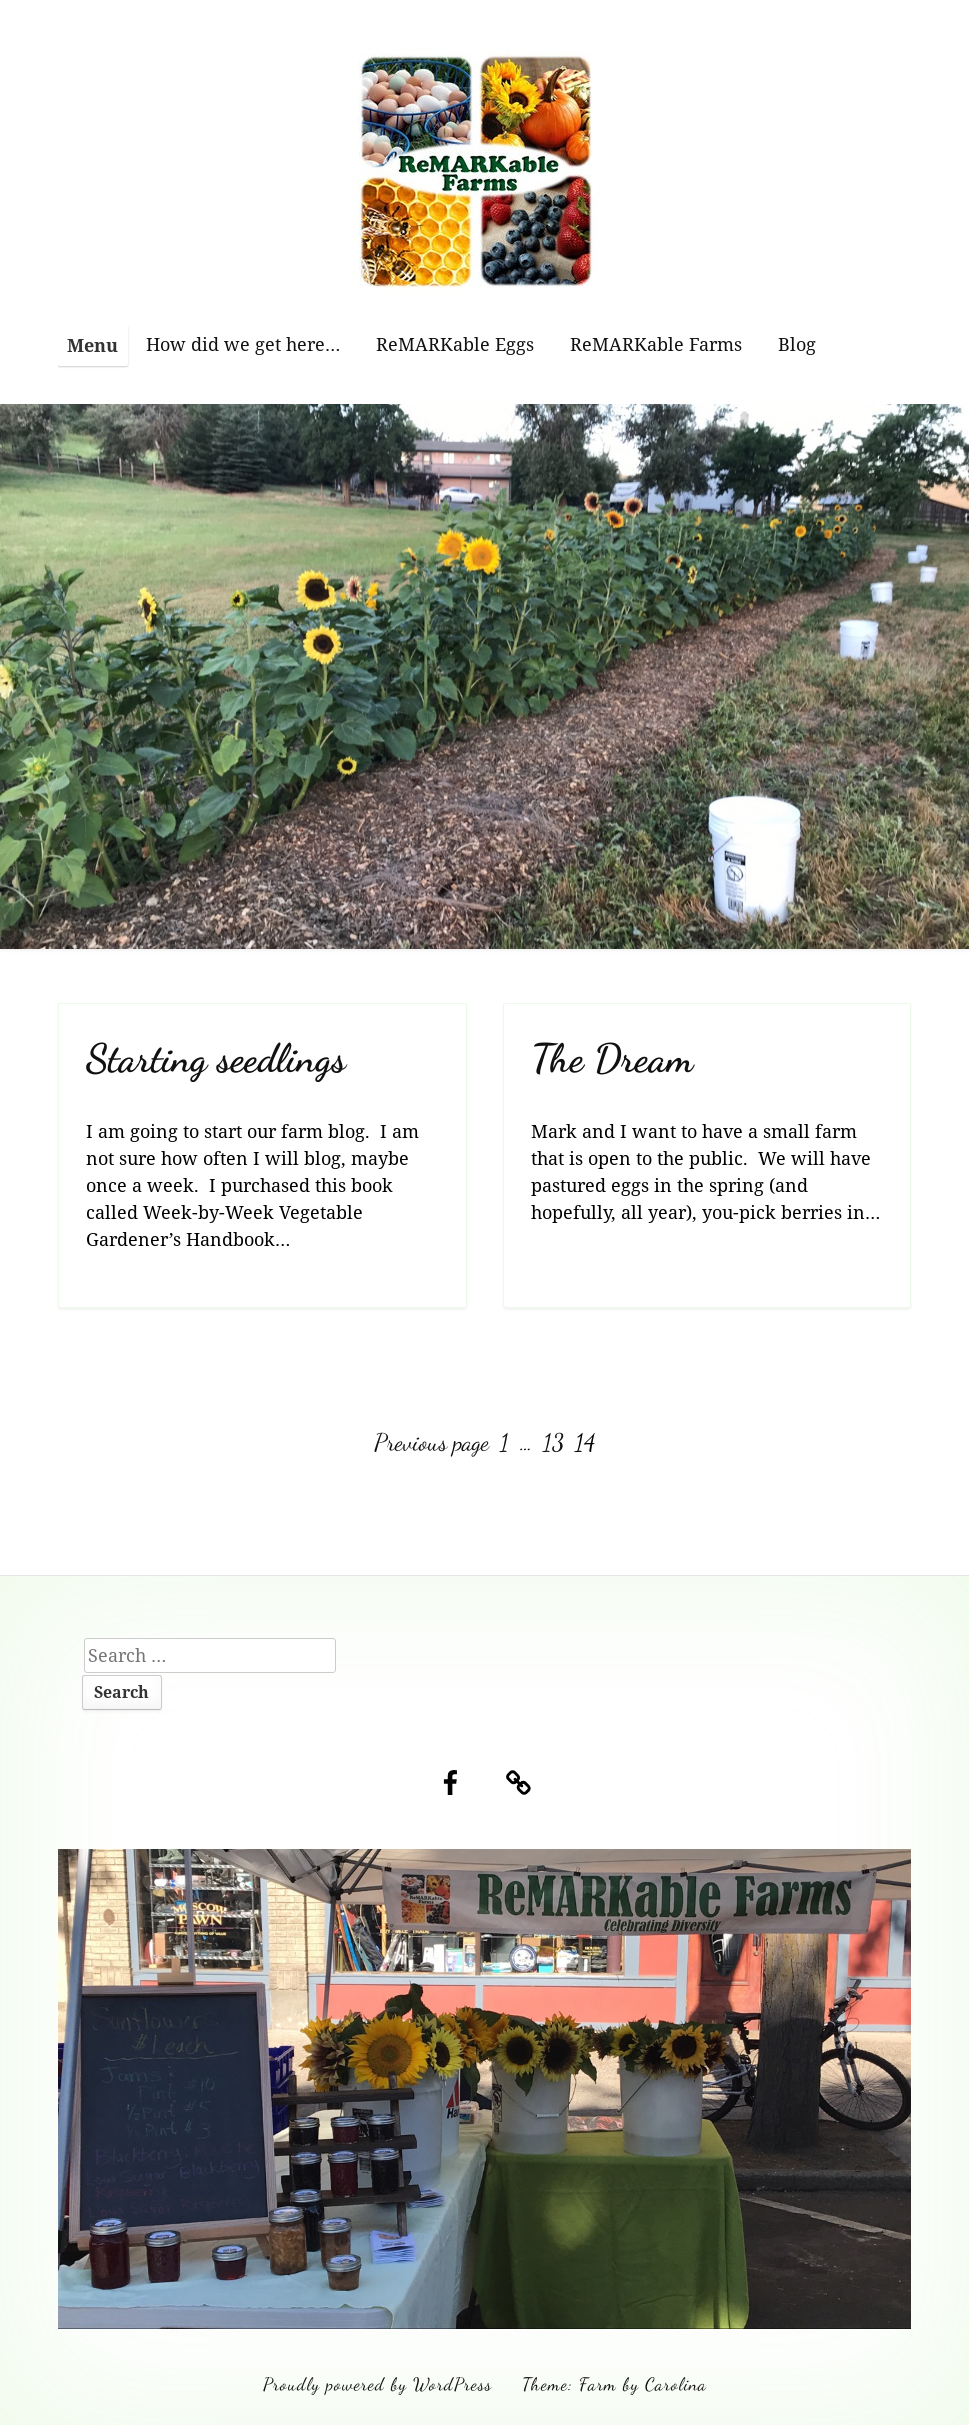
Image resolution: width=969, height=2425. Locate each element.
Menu (92, 345)
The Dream (612, 1058)
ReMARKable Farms (656, 344)
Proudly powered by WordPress (377, 2384)
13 (555, 1442)
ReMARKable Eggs (455, 344)
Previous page (431, 1442)
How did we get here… (243, 344)
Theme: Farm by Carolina (614, 2384)
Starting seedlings (216, 1058)
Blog (797, 344)
